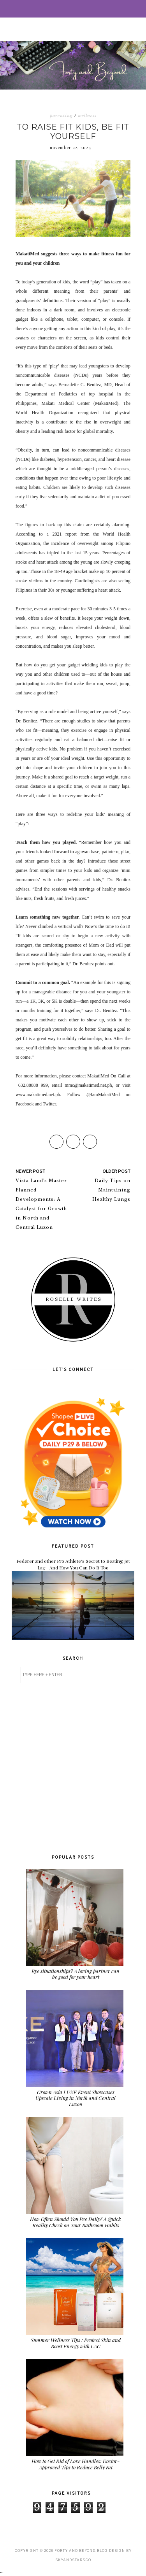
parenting (61, 115)
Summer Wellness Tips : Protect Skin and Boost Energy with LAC (76, 2343)
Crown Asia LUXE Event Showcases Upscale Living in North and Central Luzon (75, 2098)
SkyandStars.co (73, 2560)
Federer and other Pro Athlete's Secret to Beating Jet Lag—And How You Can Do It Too (73, 1564)
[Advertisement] (73, 1768)
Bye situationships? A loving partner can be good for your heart (76, 1974)
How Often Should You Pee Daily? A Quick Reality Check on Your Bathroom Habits (75, 2222)
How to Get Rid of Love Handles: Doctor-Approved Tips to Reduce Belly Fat (76, 2464)
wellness (87, 115)
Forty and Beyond (75, 2550)
